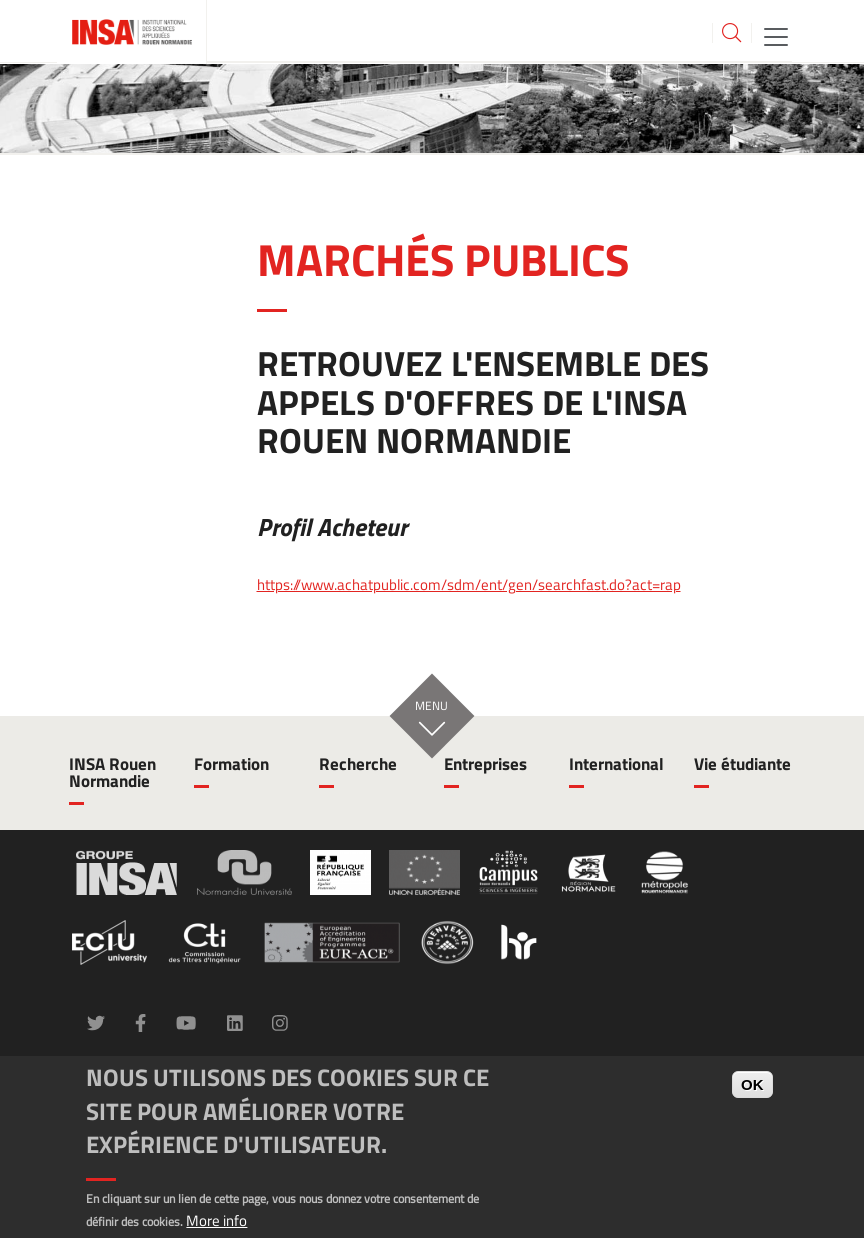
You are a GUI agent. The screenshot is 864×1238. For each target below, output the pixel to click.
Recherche (358, 764)
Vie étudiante (742, 764)
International (616, 764)
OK (752, 1084)
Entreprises (485, 764)
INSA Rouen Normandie (112, 772)
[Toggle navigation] (776, 35)
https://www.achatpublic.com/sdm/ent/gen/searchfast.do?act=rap (469, 585)
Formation (231, 764)
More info (216, 1220)
